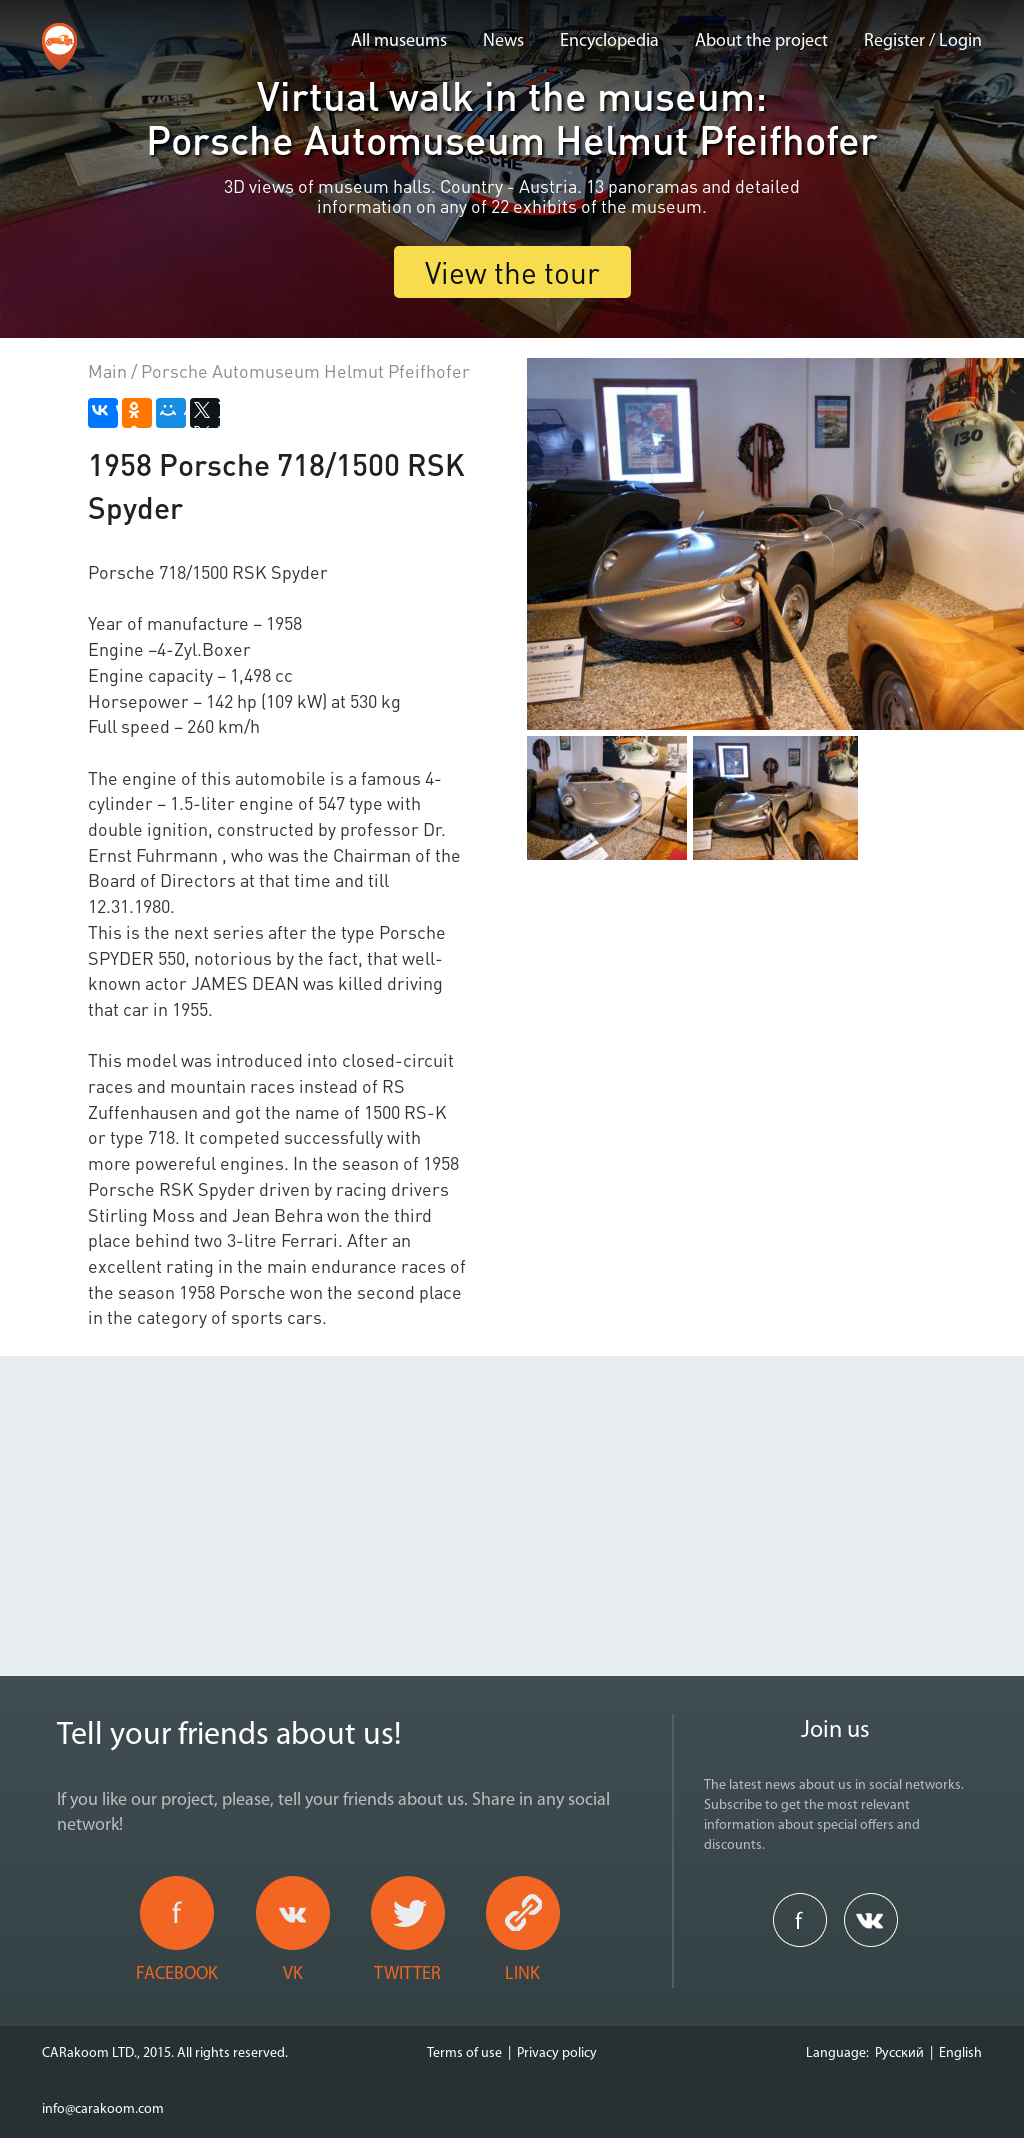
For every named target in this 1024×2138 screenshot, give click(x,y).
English (960, 2053)
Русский (899, 2053)
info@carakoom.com (103, 2109)
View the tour (512, 272)
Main (107, 370)
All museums (399, 41)
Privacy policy (557, 2053)
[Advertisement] (512, 1496)
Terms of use (464, 2053)
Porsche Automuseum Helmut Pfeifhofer (305, 370)
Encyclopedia (609, 41)
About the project (761, 41)
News (503, 41)
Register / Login (923, 41)
